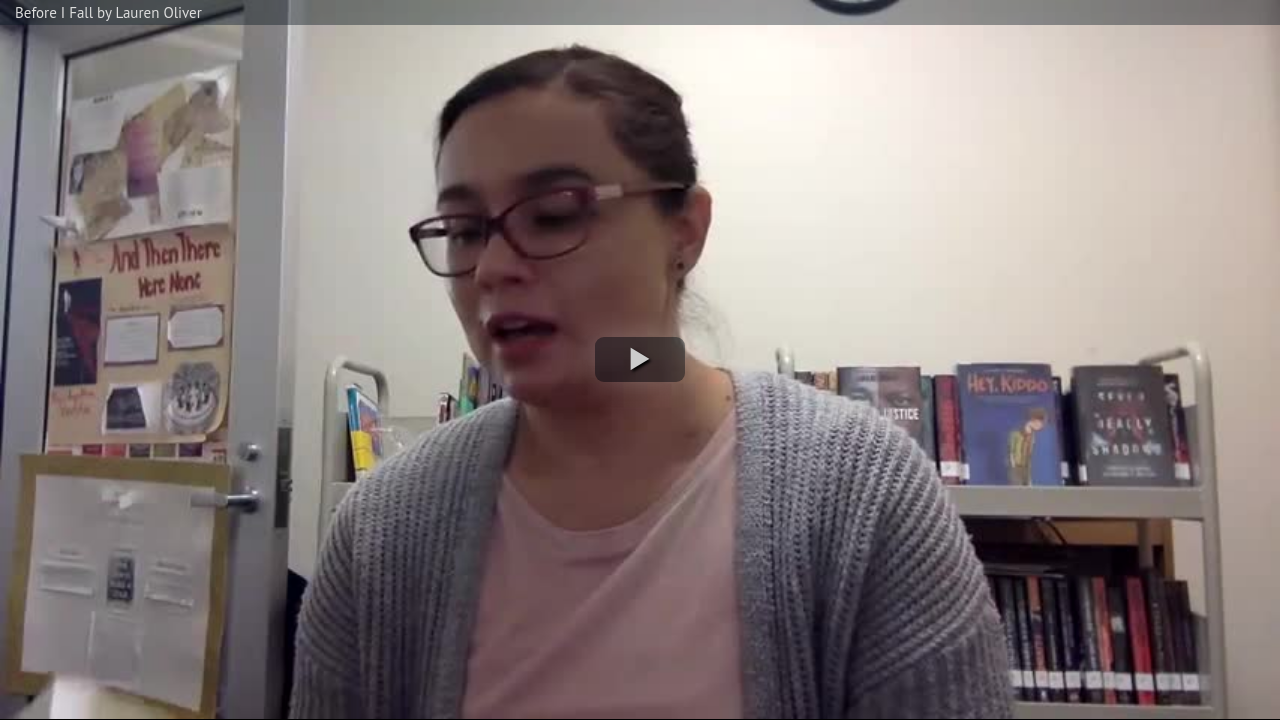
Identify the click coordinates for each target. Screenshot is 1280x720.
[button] (640, 359)
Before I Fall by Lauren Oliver (108, 12)
